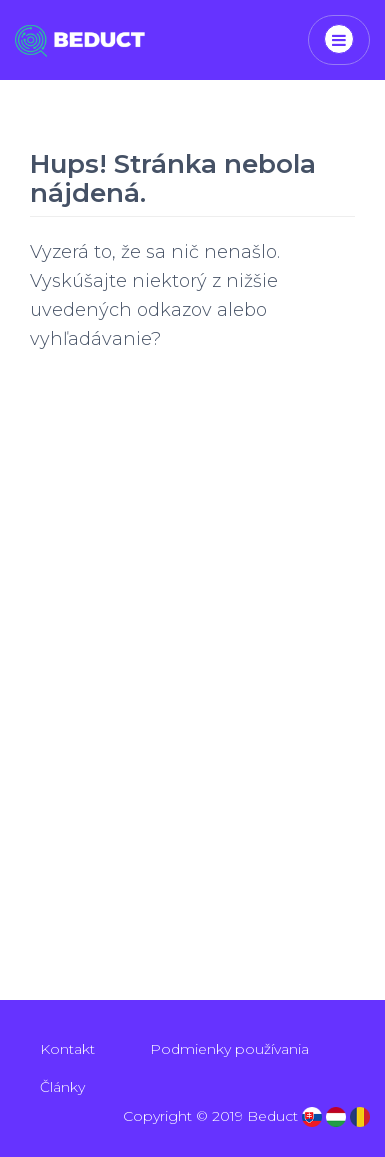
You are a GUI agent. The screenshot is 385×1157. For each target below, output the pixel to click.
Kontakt (67, 1049)
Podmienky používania (229, 1049)
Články (62, 1087)
